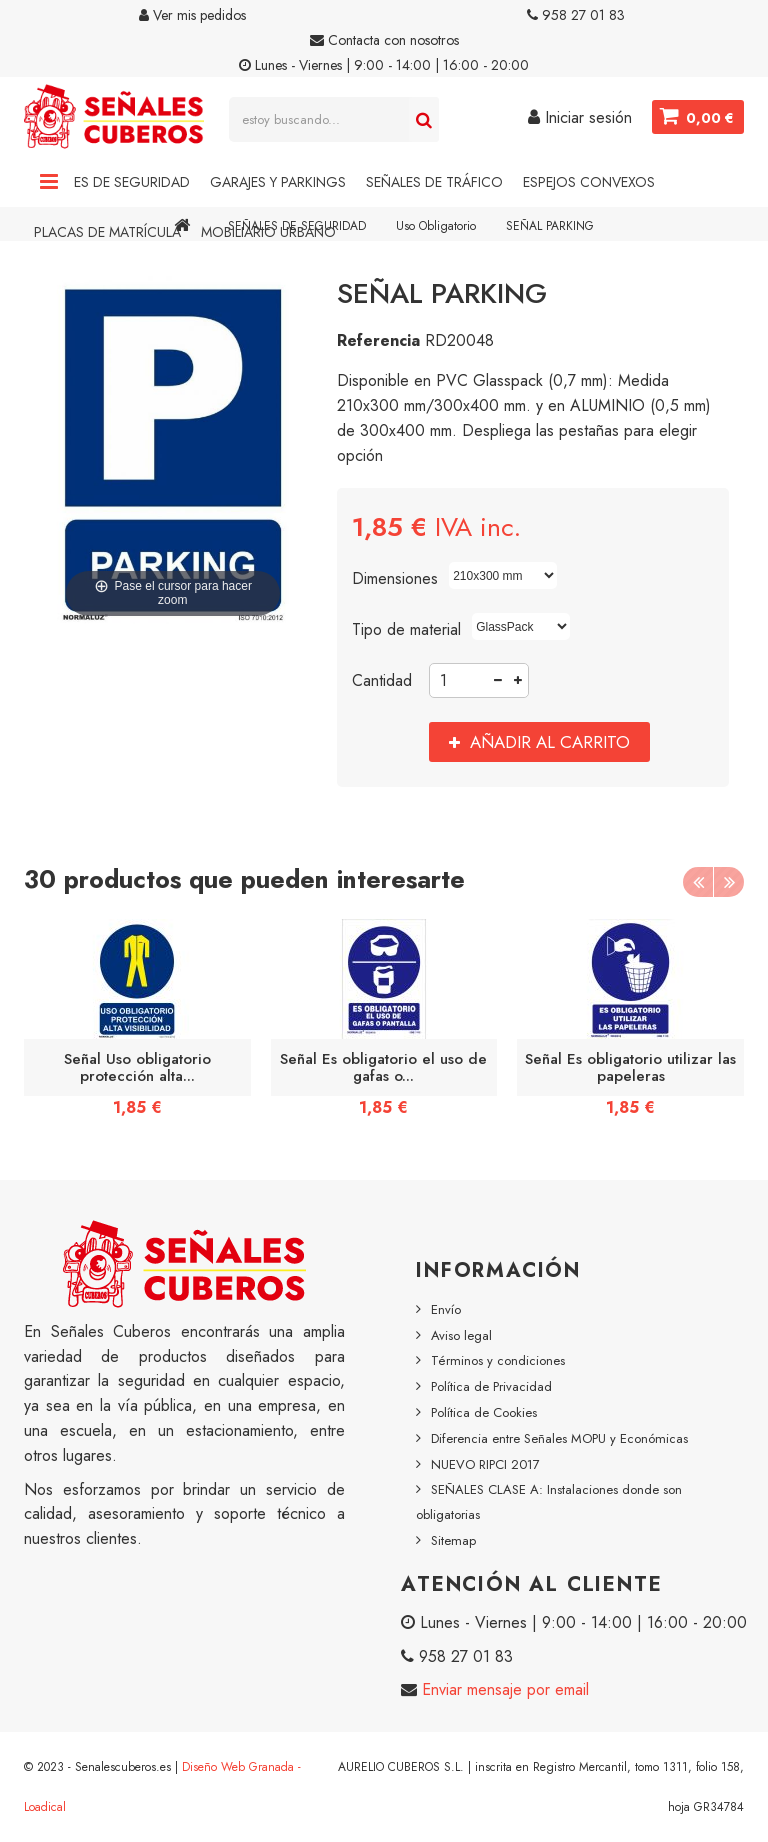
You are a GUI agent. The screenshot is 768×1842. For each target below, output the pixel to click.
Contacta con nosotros (384, 40)
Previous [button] (698, 882)
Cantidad (382, 680)
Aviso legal (461, 1335)
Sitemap (453, 1540)
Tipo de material (409, 629)
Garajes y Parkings (278, 182)
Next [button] (729, 882)
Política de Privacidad (491, 1386)
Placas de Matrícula (107, 232)
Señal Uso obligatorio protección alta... (137, 1067)
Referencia (378, 340)
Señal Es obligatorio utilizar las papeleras (630, 1067)
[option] (137, 1024)
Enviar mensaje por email (503, 1689)
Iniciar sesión (580, 117)
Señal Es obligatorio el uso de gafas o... (383, 1067)
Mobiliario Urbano (268, 232)
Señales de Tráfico (434, 182)
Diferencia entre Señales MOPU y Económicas (559, 1438)
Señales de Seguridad (112, 182)
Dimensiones (397, 578)
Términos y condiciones (498, 1360)
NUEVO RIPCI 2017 (485, 1464)
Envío (446, 1309)
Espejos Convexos (589, 182)
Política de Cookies (484, 1412)
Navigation (49, 182)
